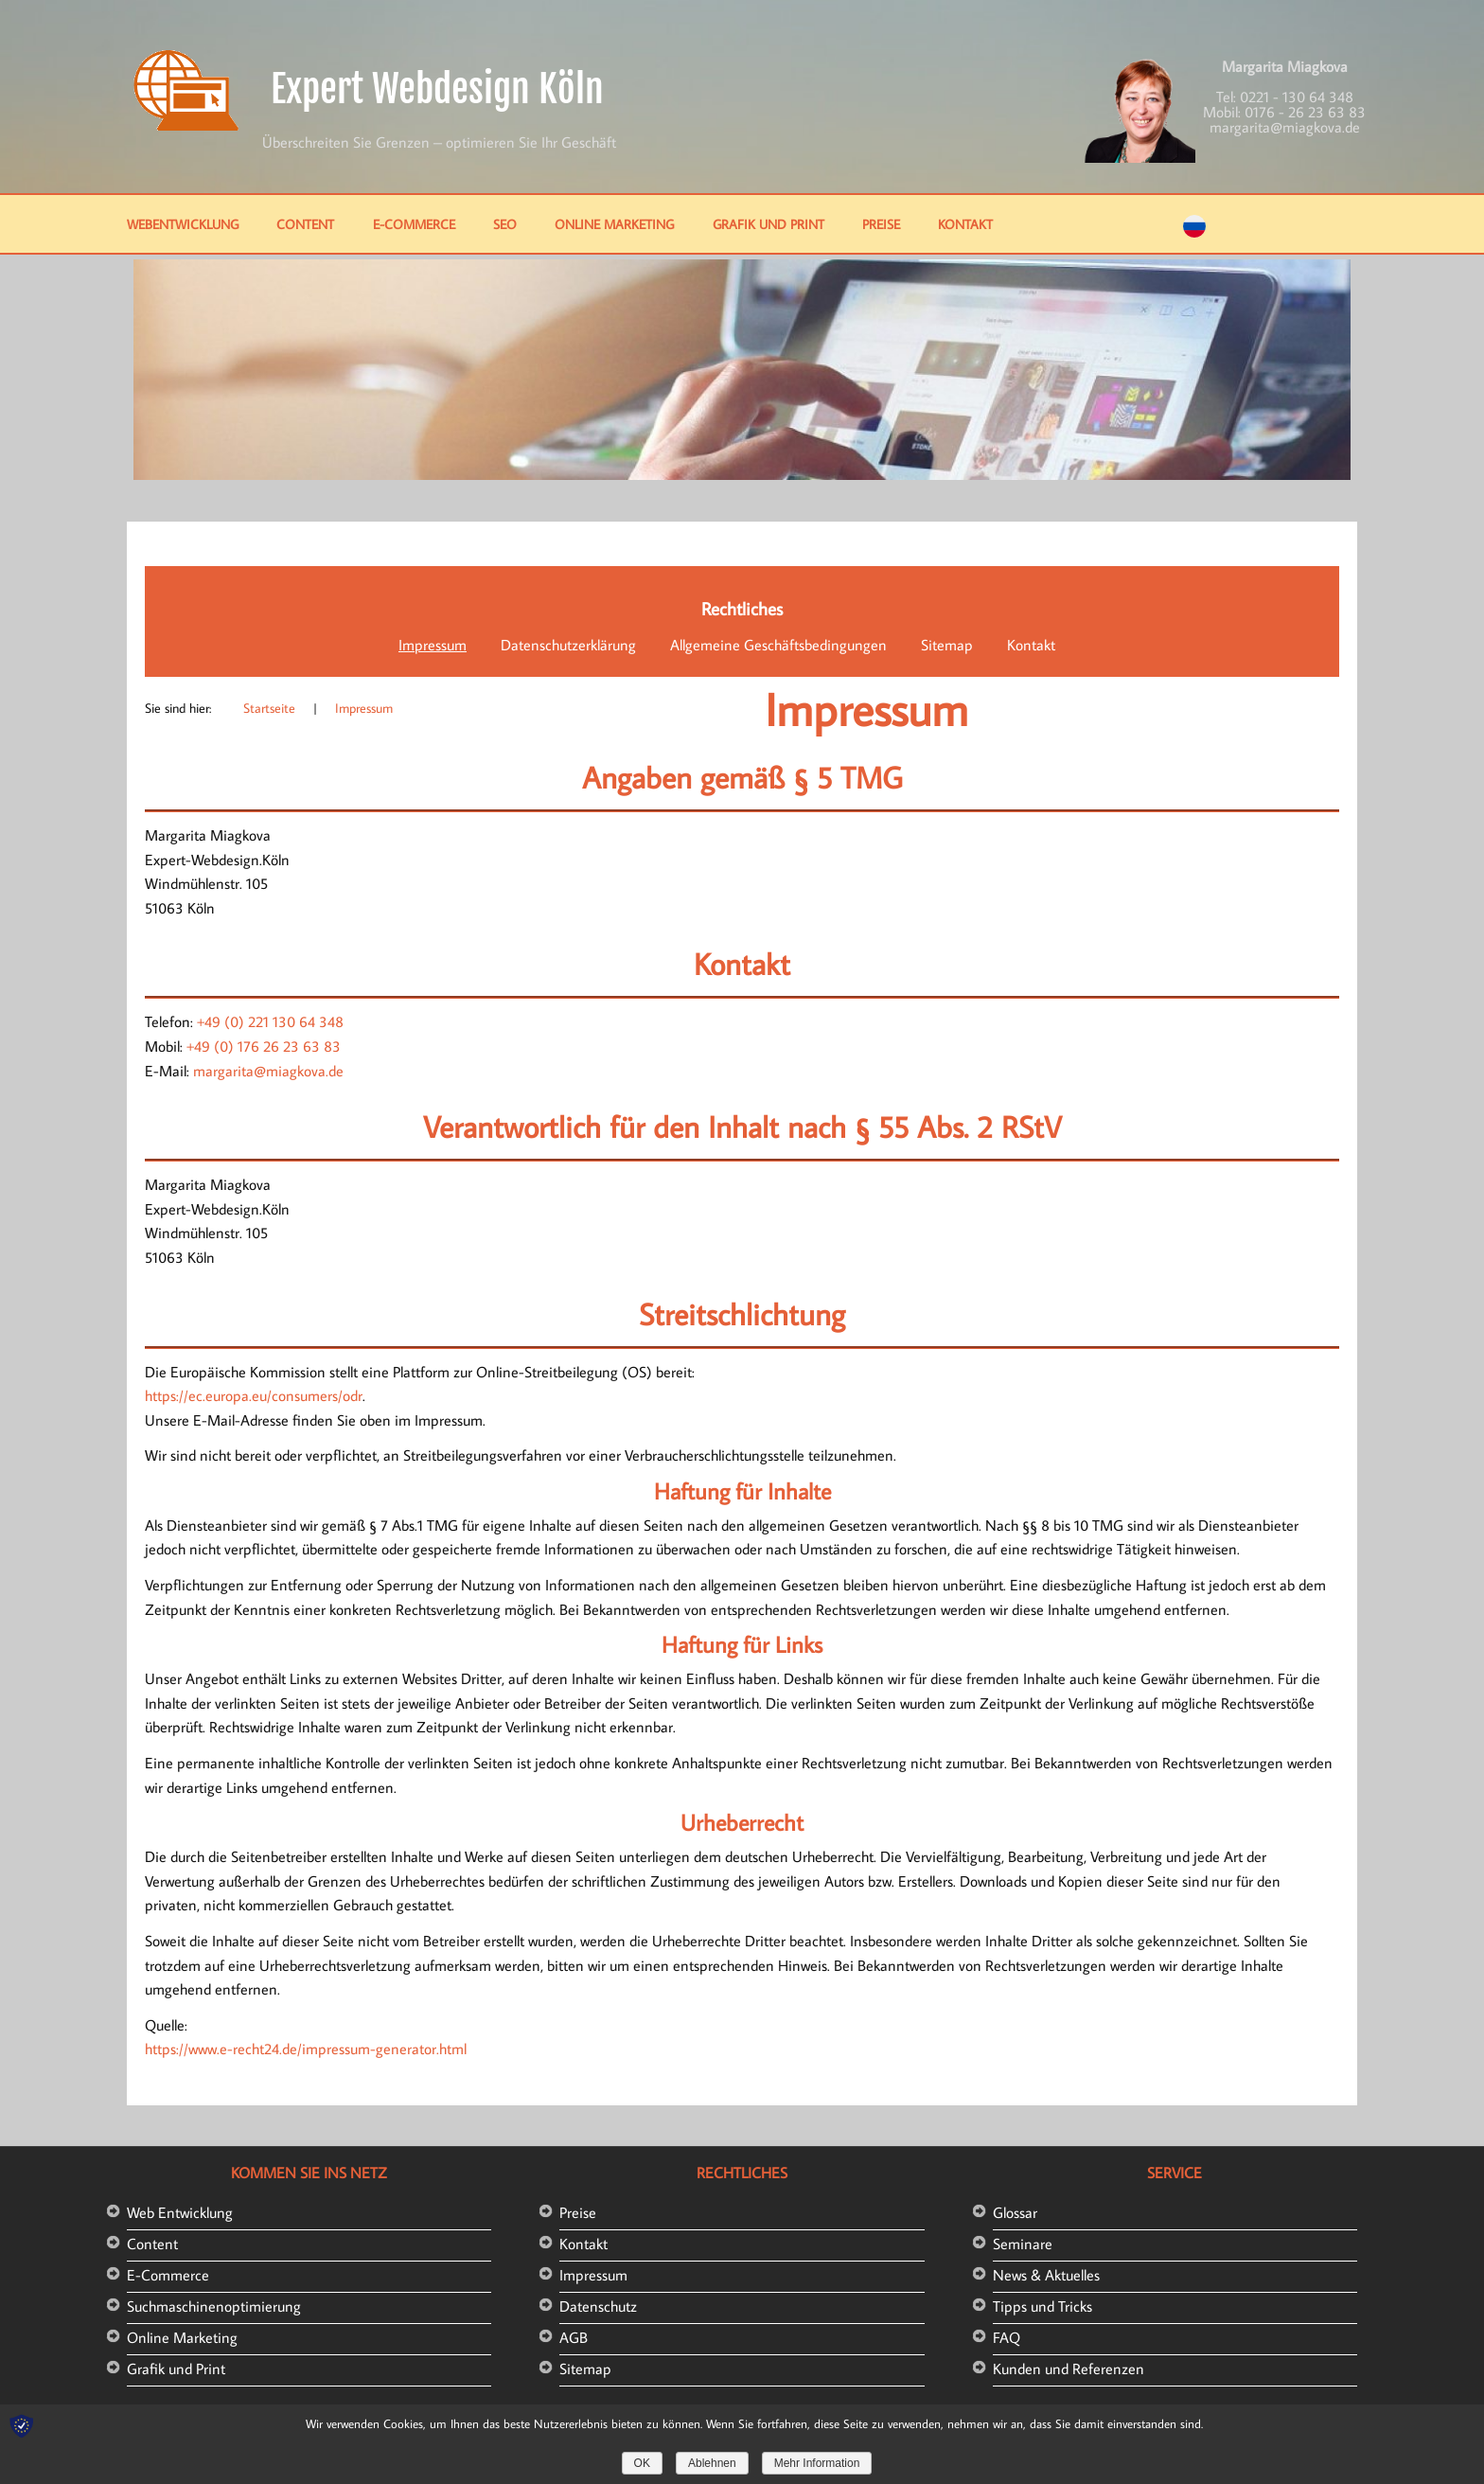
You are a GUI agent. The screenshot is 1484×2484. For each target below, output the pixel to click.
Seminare (1022, 2243)
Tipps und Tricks (1042, 2306)
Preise (881, 224)
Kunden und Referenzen (1068, 2368)
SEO (505, 224)
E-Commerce (414, 224)
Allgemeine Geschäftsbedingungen (778, 644)
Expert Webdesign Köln (437, 89)
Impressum (432, 644)
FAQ (1006, 2337)
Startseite (269, 708)
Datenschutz (598, 2306)
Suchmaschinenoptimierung (214, 2306)
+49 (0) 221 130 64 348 (270, 1021)
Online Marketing (614, 224)
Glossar (1015, 2212)
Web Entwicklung (180, 2212)
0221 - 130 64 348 (1296, 96)
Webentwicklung (182, 224)
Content (305, 224)
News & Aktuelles (1046, 2274)
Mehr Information (817, 2463)
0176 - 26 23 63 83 (1305, 111)
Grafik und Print (768, 224)
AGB (573, 2337)
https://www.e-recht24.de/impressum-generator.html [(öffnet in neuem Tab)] (306, 2048)
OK (642, 2463)
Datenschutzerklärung (568, 644)
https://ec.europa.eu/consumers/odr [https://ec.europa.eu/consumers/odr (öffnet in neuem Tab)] (253, 1395)
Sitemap (947, 644)
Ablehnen (712, 2463)
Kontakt (965, 224)
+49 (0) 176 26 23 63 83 (263, 1046)
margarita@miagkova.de (1285, 126)
